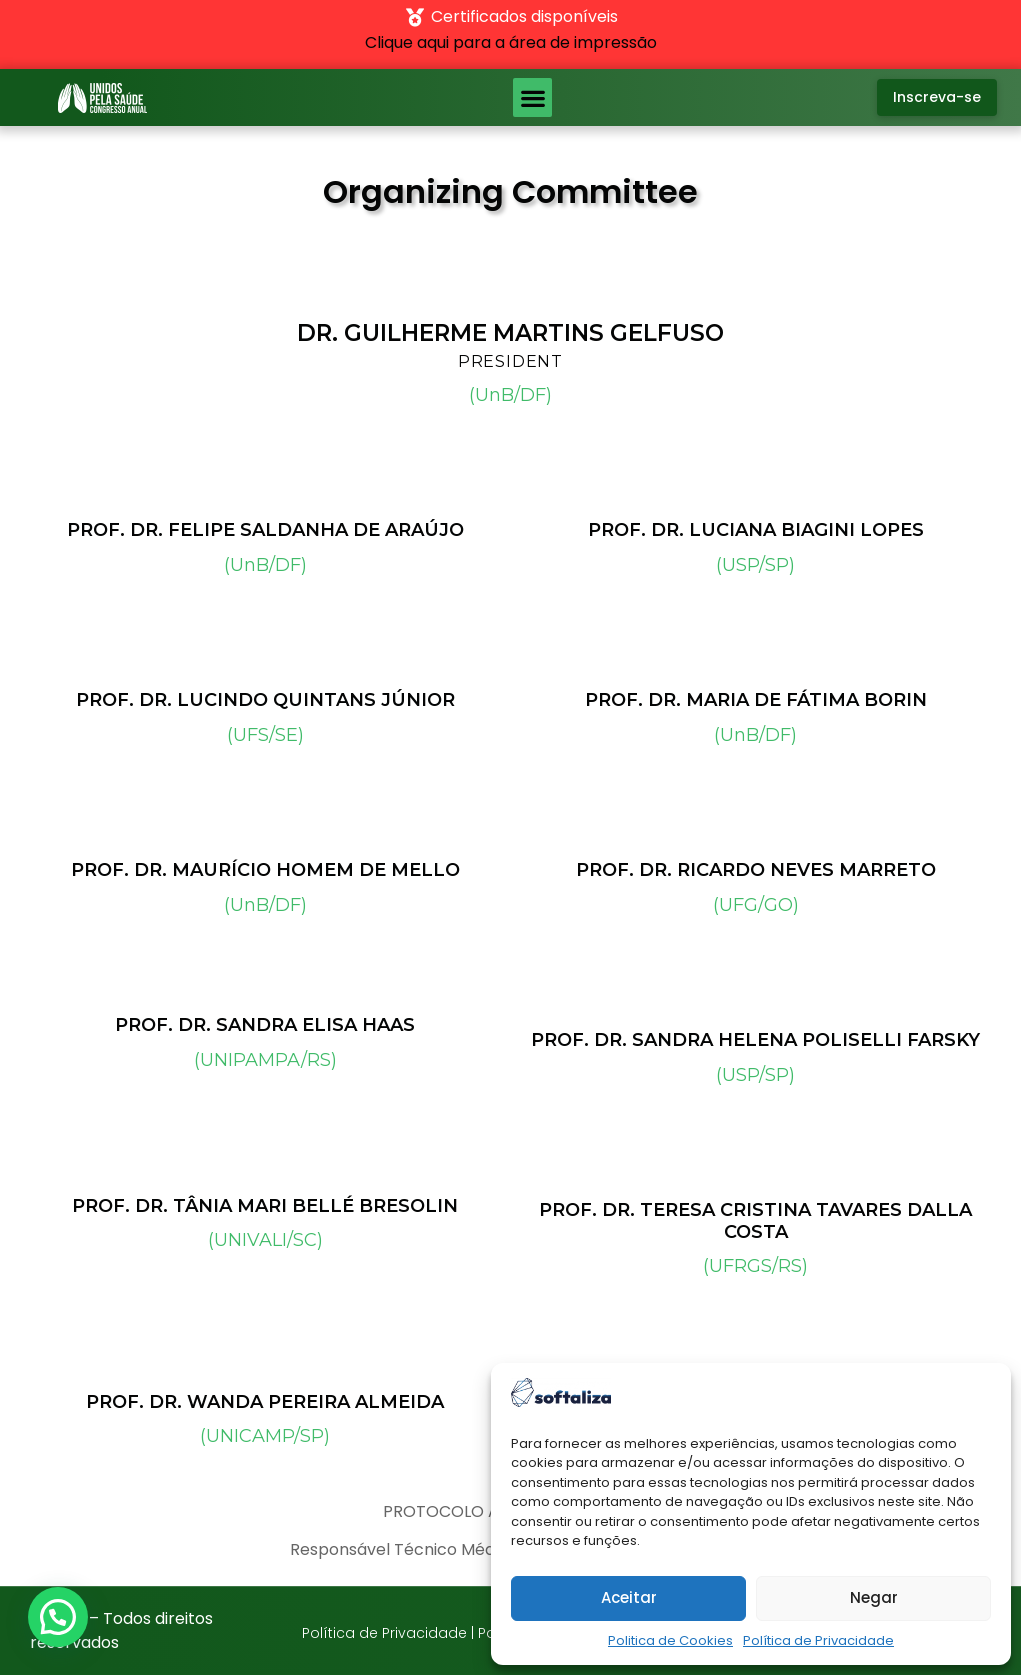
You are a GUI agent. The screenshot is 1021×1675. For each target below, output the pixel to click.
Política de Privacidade (818, 1640)
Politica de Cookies (670, 1640)
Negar (874, 1597)
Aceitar (629, 1597)
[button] (532, 97)
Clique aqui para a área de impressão (511, 42)
